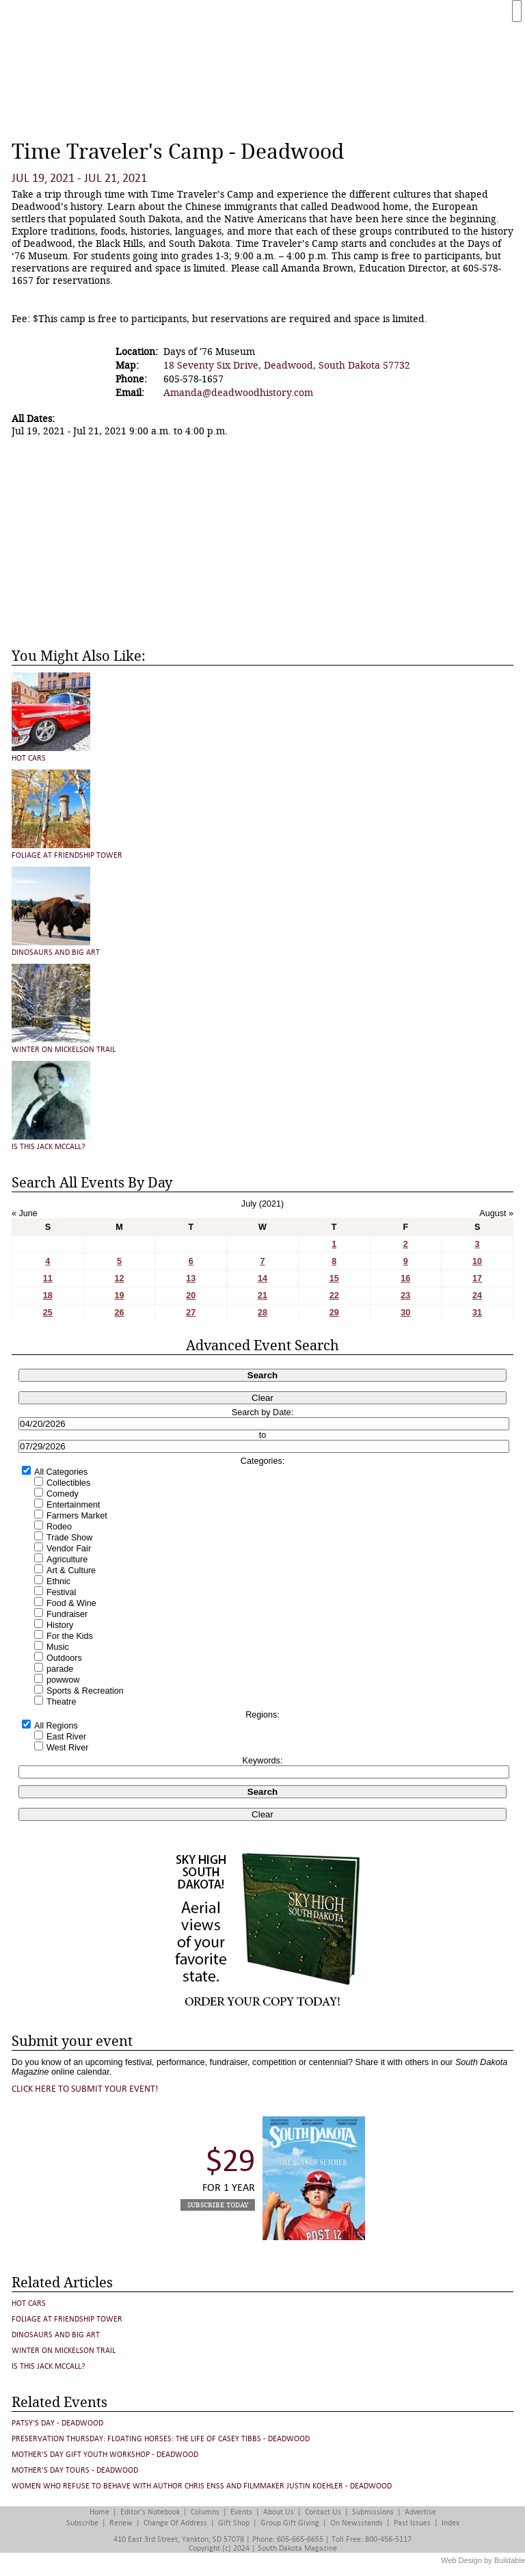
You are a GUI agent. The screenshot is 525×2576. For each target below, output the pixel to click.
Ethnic (58, 1581)
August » (496, 1213)
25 (48, 1312)
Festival (61, 1592)
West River (67, 1747)
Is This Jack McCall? (48, 1146)
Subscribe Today (217, 2204)
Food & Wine (71, 1603)
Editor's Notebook (150, 2512)
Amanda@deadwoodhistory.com (238, 392)
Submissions (373, 2512)
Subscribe (82, 2523)
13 (191, 1278)
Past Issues (412, 2523)
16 (405, 1278)
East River (66, 1737)
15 (334, 1278)
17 (477, 1278)
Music (57, 1647)
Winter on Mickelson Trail (64, 1049)
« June (25, 1213)
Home (99, 2512)
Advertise (420, 2512)
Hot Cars (29, 758)
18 (48, 1295)
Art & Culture (71, 1570)
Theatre (61, 1702)
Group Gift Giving (289, 2523)
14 (262, 1278)
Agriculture (67, 1559)
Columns (205, 2512)
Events (241, 2512)
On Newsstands (356, 2523)
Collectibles (68, 1483)
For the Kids (69, 1636)
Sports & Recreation (85, 1691)
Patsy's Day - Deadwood (57, 2423)
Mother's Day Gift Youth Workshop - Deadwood (105, 2454)
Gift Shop (234, 2523)
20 (191, 1295)
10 (477, 1261)
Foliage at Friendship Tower (67, 855)
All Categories (61, 1472)
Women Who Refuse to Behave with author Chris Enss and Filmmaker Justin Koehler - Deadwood (202, 2486)
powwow (62, 1680)
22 (334, 1295)
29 (334, 1312)
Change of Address (175, 2523)
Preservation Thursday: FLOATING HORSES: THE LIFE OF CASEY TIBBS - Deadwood (161, 2438)
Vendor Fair (68, 1548)
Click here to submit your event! (85, 2089)
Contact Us (323, 2512)
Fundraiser (67, 1614)
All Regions (56, 1726)
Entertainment (73, 1505)
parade (59, 1669)
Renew (121, 2523)
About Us (278, 2512)
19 (119, 1295)
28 (262, 1312)
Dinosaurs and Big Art (56, 952)
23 (405, 1295)
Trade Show (69, 1537)
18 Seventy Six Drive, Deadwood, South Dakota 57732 (286, 365)
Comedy (62, 1494)
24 (477, 1295)
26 (119, 1312)
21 (262, 1295)
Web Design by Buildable (483, 2560)
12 (119, 1278)
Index (450, 2523)
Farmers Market (76, 1516)
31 (477, 1312)
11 (48, 1278)
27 (191, 1312)
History (59, 1625)
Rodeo (59, 1527)
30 (405, 1312)
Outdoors (64, 1658)
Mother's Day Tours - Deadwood (75, 2470)
